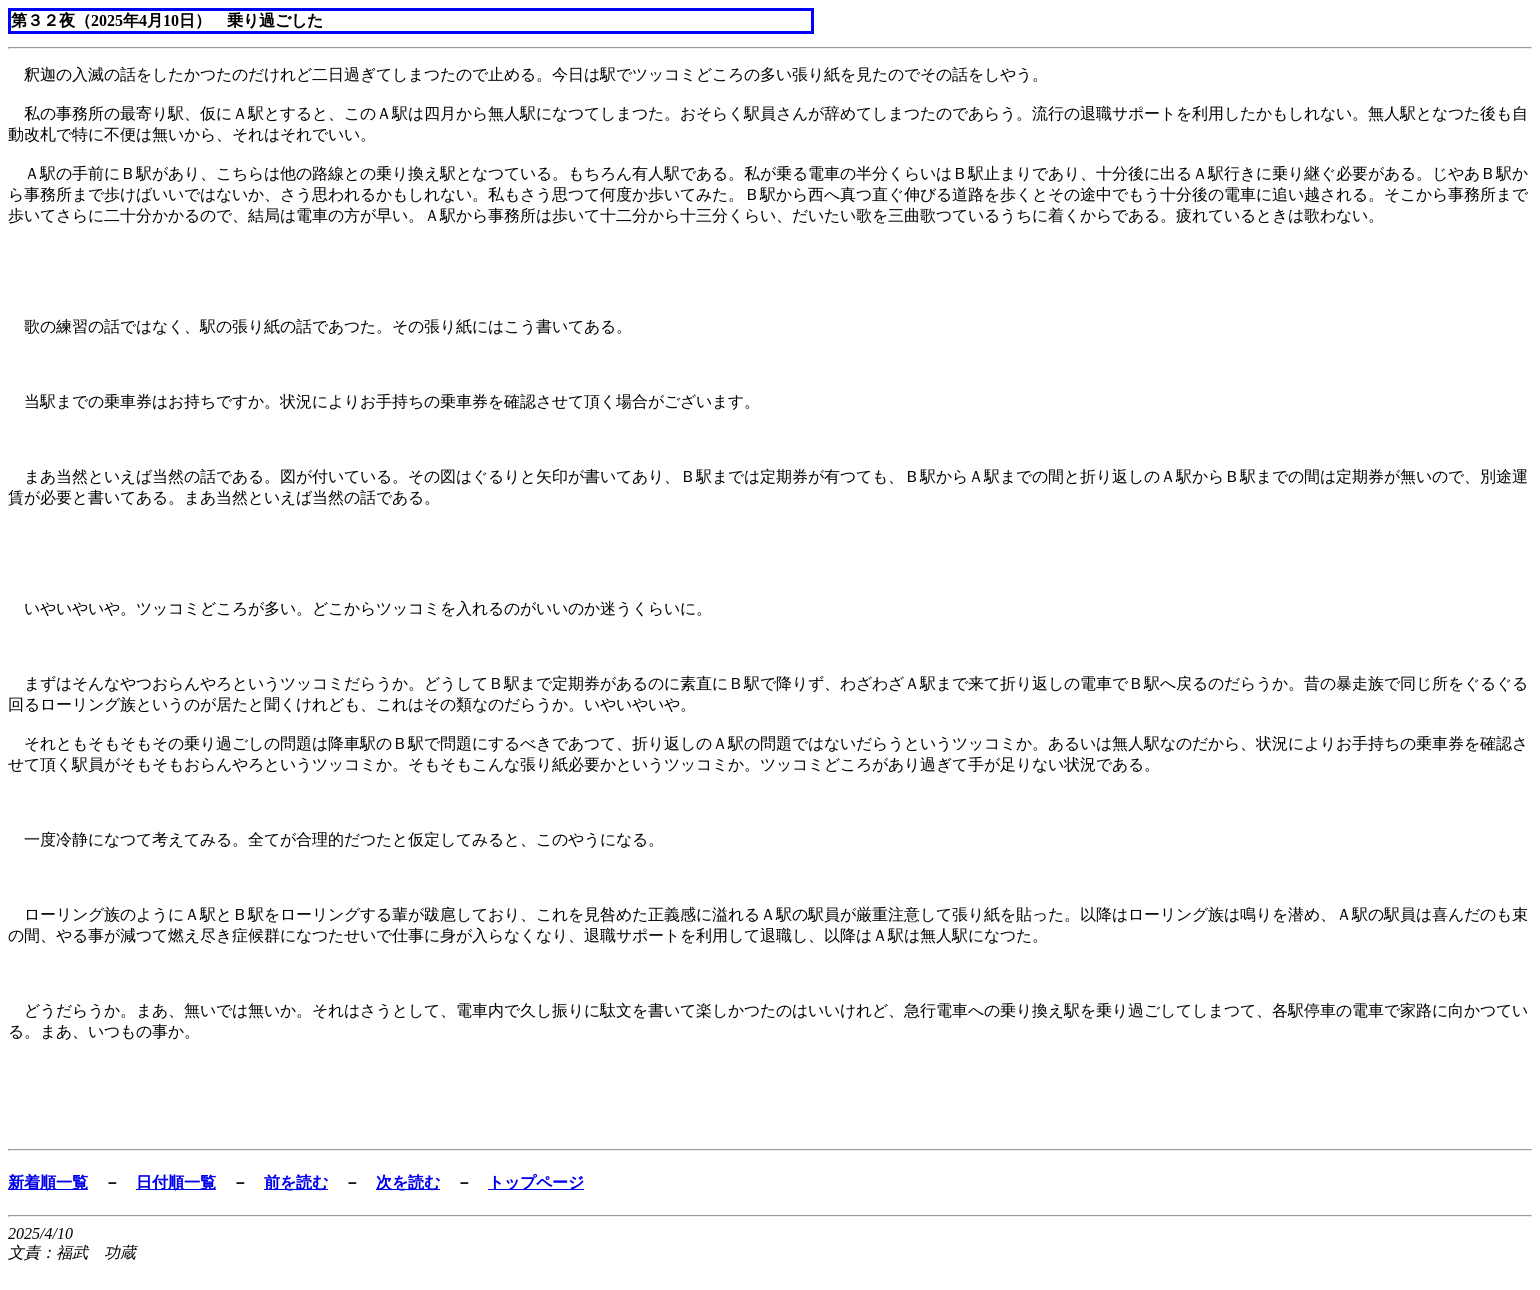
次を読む (408, 1182)
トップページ (536, 1182)
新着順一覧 (48, 1182)
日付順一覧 (176, 1182)
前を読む (296, 1182)
